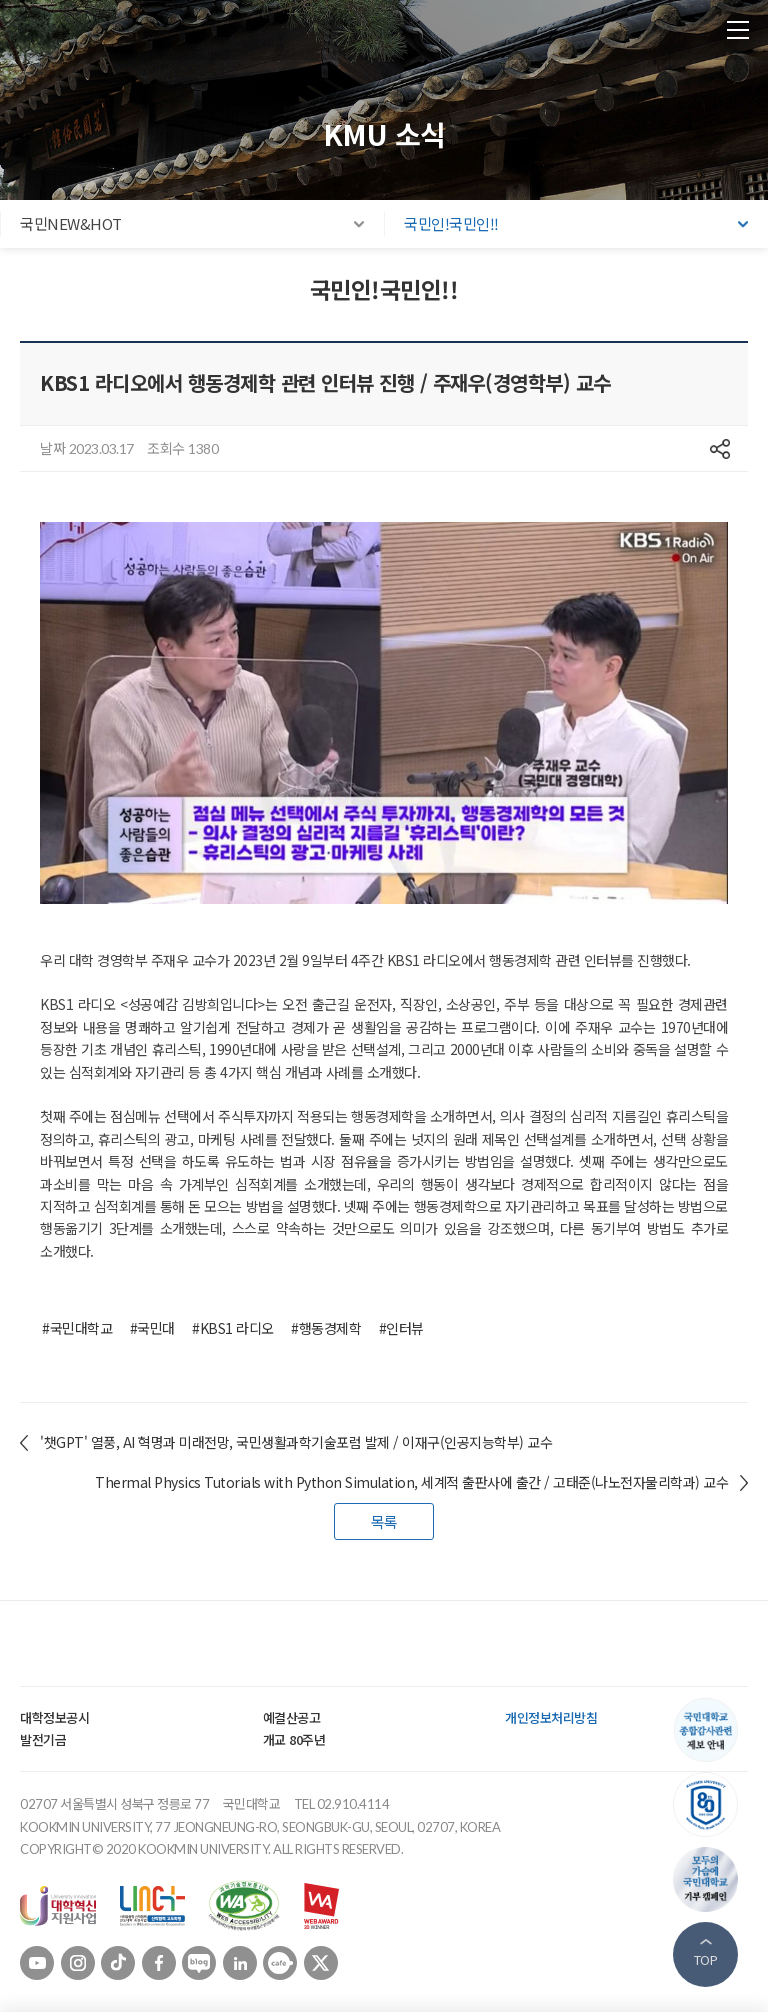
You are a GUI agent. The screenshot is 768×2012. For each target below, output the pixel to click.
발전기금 (43, 1739)
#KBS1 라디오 (233, 1328)
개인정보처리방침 (551, 1717)
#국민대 (152, 1328)
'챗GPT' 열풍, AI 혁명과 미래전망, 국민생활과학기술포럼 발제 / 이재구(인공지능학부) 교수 (296, 1442)
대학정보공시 (54, 1717)
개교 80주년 (294, 1739)
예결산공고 (292, 1717)
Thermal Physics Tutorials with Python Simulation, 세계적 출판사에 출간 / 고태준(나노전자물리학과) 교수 (411, 1482)
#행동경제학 (326, 1328)
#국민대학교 (77, 1328)
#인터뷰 (401, 1328)
